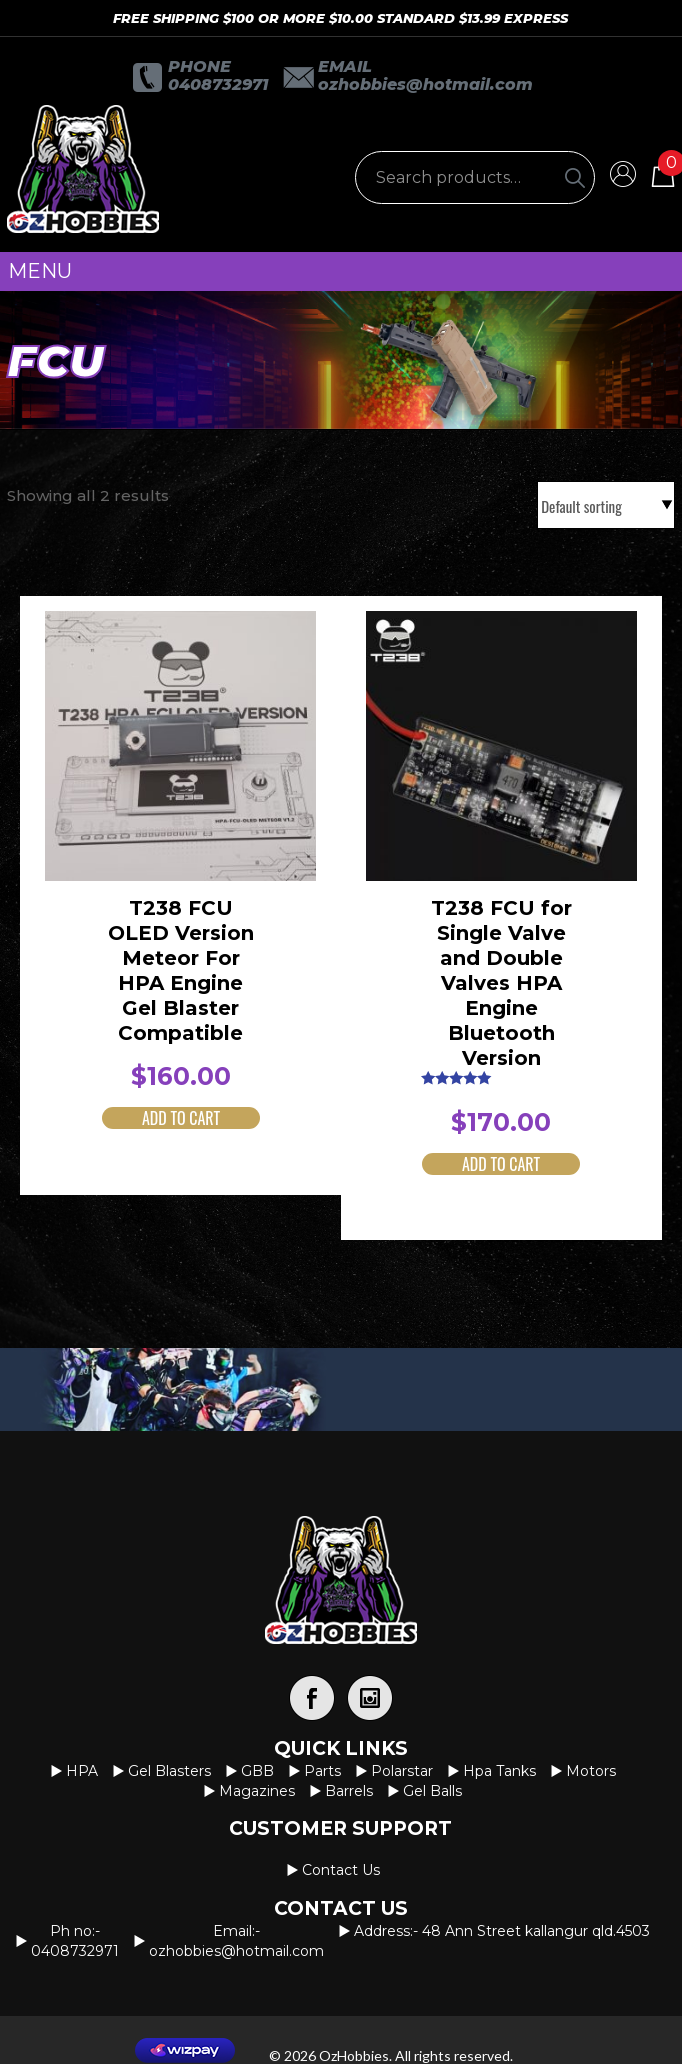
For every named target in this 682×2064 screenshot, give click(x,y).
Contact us (341, 1870)
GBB (257, 1771)
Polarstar (402, 1771)
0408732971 (218, 84)
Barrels (349, 1791)
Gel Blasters (169, 1771)
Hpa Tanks (499, 1771)
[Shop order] (606, 505)
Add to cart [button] (181, 1118)
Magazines (257, 1791)
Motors (591, 1771)
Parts (322, 1771)
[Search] (575, 177)
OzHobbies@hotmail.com (425, 84)
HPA (82, 1771)
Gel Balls (432, 1791)
